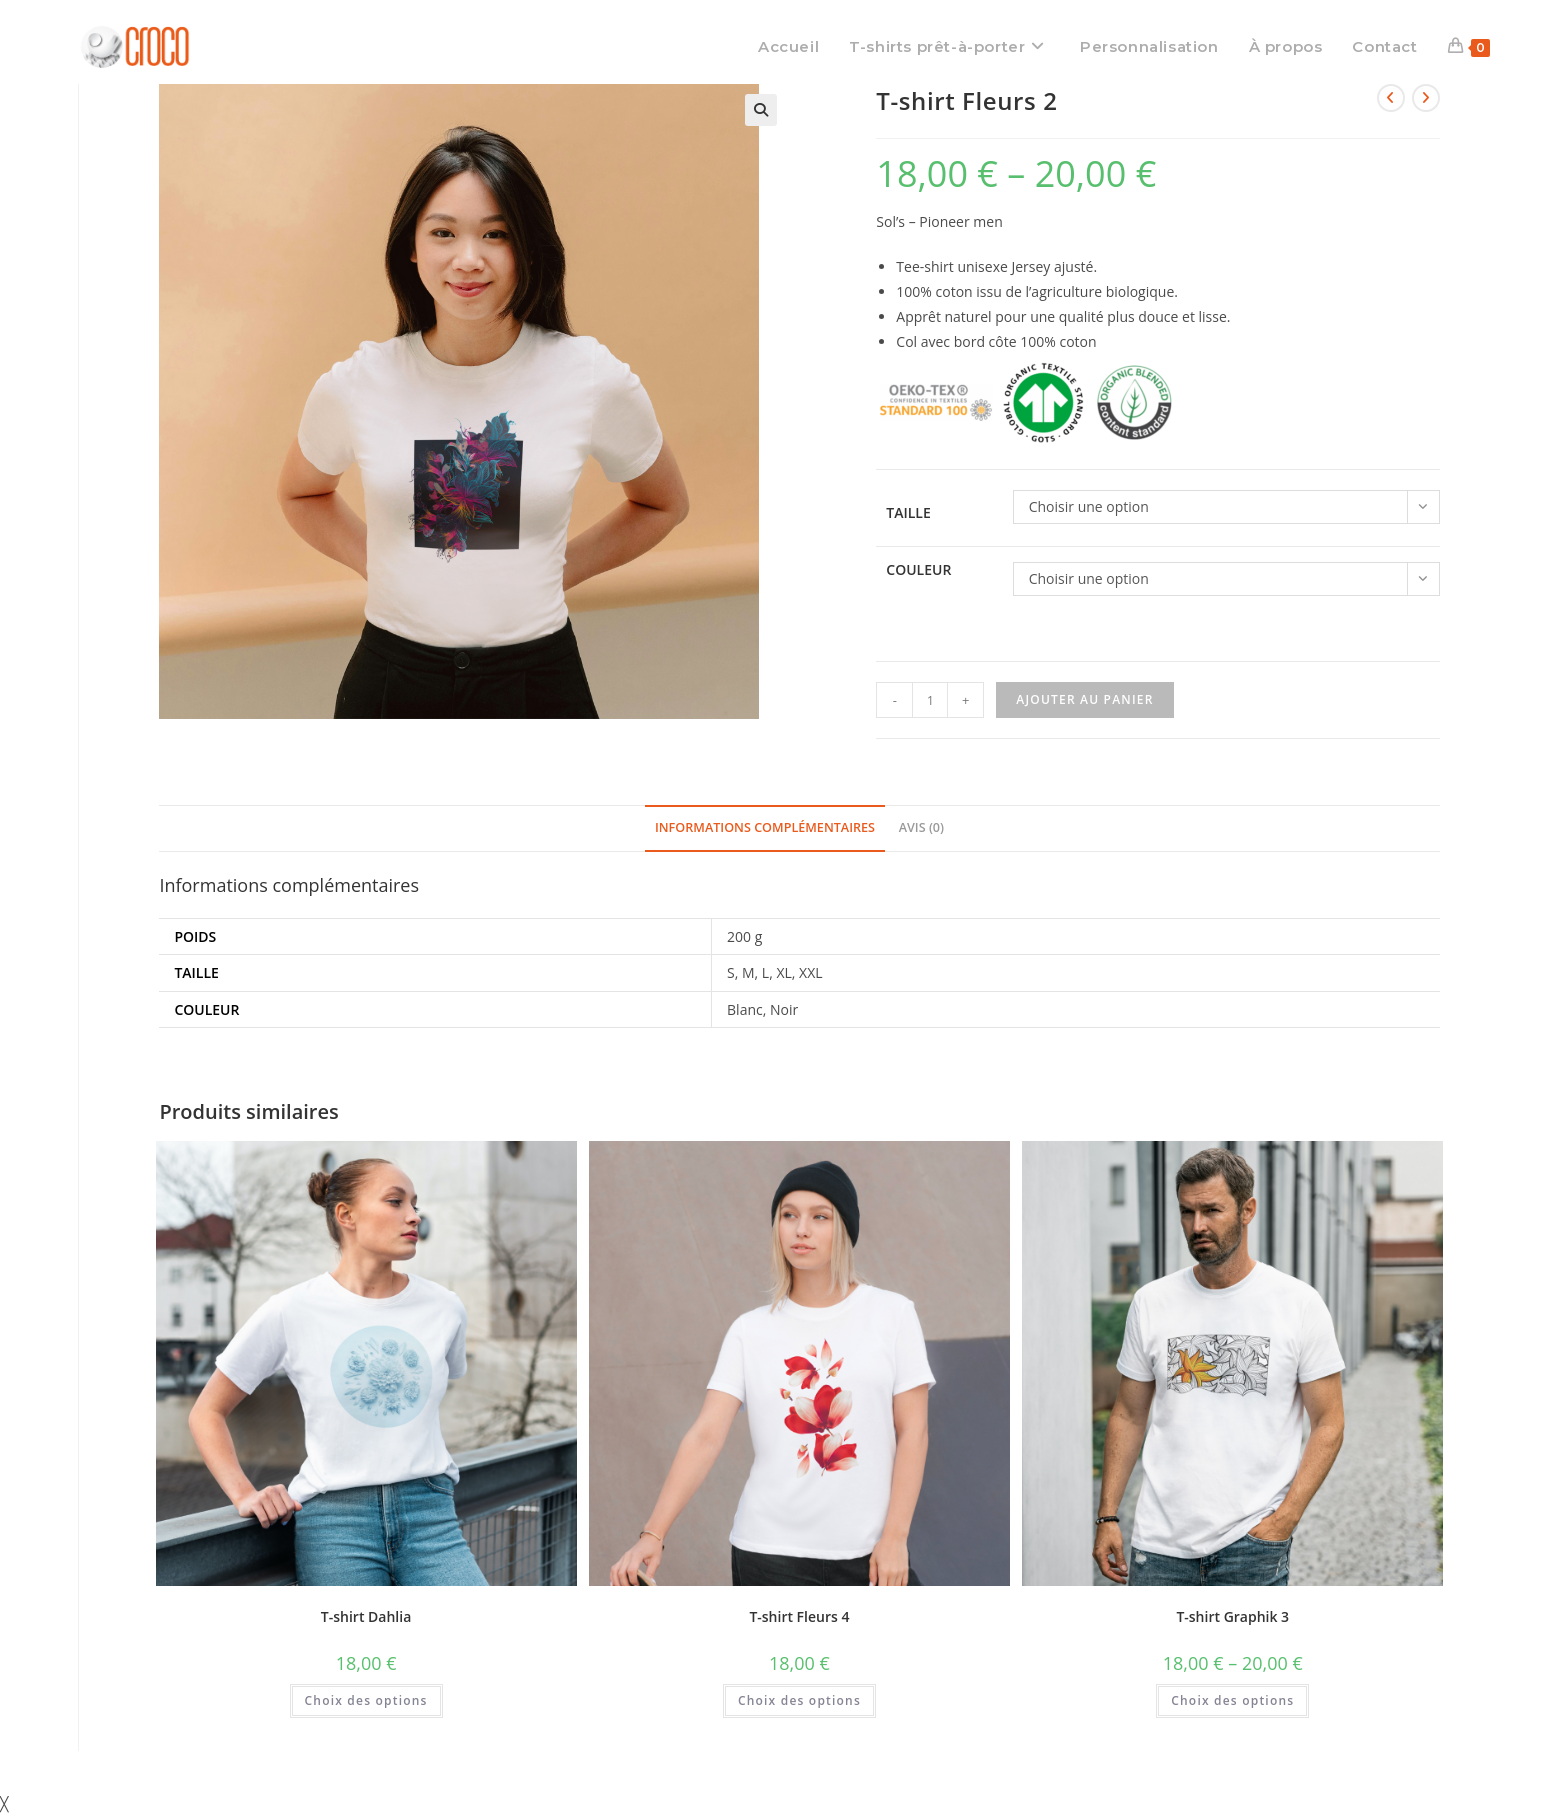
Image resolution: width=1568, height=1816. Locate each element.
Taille (908, 512)
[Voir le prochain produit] (1426, 98)
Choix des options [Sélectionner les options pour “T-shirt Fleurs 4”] (799, 1700)
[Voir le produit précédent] (1391, 98)
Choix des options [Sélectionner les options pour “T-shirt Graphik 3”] (1232, 1700)
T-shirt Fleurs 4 (799, 1616)
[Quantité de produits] (930, 700)
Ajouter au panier (1084, 699)
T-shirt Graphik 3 (1232, 1616)
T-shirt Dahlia (366, 1616)
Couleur (918, 569)
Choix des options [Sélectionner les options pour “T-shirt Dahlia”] (366, 1700)
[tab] (765, 828)
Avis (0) (921, 827)
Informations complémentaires (765, 827)
